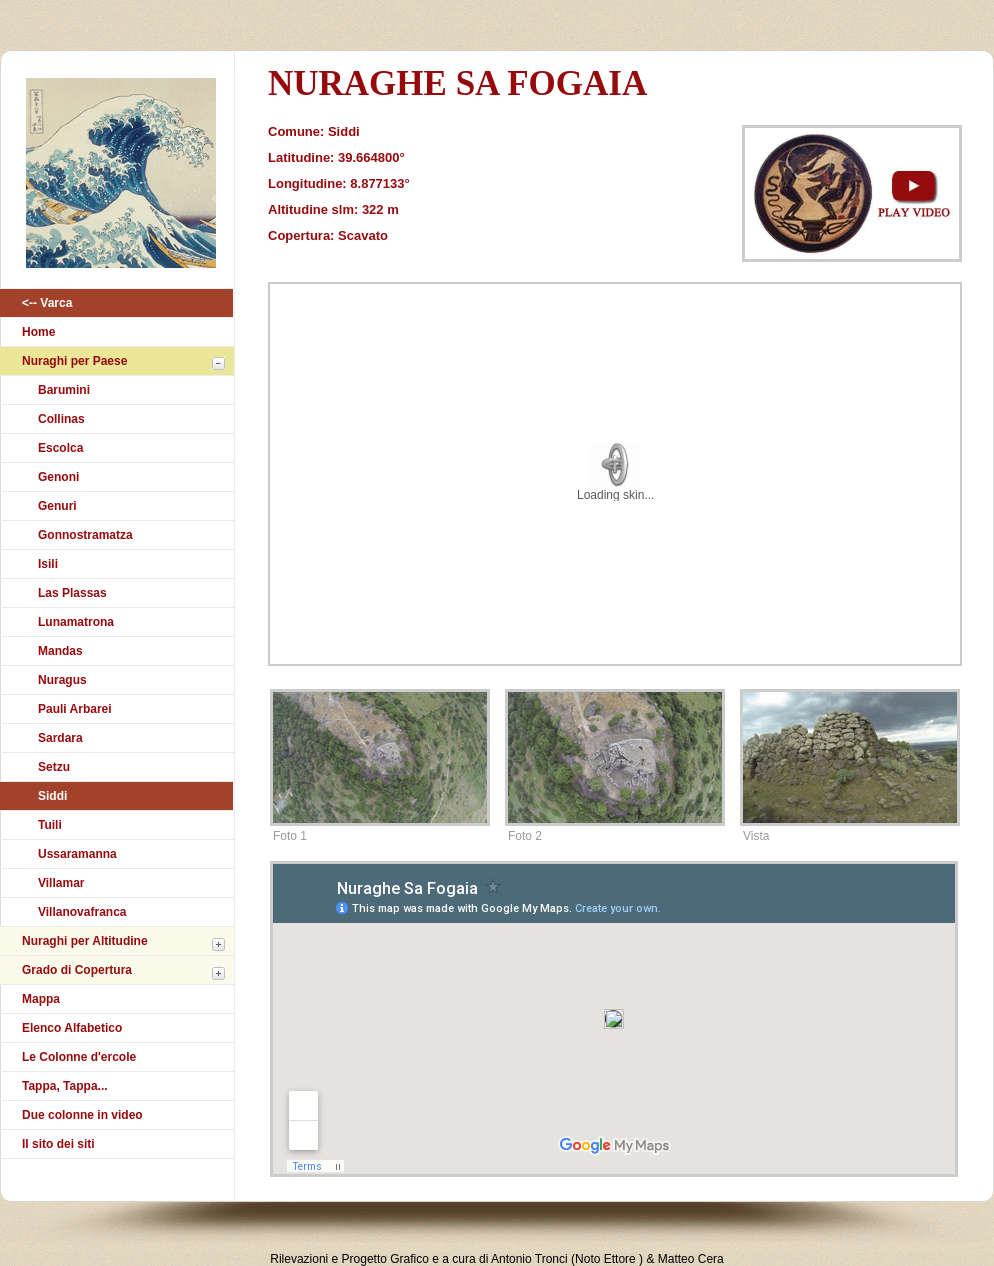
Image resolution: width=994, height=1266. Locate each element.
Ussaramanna (77, 854)
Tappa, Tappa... (65, 1086)
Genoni (58, 477)
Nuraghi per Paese (74, 361)
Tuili (50, 825)
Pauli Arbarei (75, 709)
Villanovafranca (82, 912)
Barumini (64, 390)
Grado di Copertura (77, 970)
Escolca (60, 448)
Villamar (61, 883)
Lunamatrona (76, 622)
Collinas (61, 419)
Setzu (54, 767)
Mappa (41, 999)
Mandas (60, 651)
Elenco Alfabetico (72, 1028)
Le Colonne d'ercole (79, 1057)
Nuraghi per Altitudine (85, 941)
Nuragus (62, 680)
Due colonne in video (82, 1115)
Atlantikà (117, 178)
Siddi (52, 796)
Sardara (60, 738)
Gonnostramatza (85, 535)
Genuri (57, 506)
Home (38, 332)
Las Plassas (72, 593)
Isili (48, 564)
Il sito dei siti (58, 1144)
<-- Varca (47, 303)
